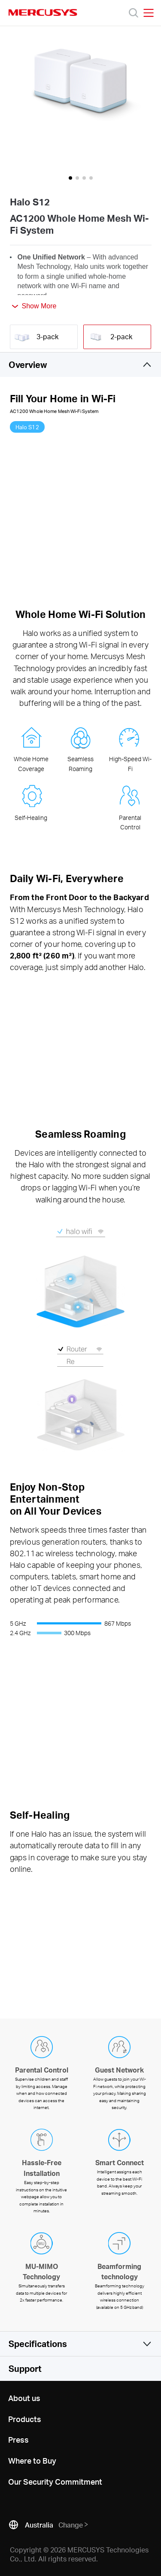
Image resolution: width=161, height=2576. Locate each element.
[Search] (134, 13)
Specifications (38, 2343)
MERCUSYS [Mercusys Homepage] (43, 12)
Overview (28, 364)
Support (25, 2368)
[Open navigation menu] (149, 13)
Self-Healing (31, 817)
